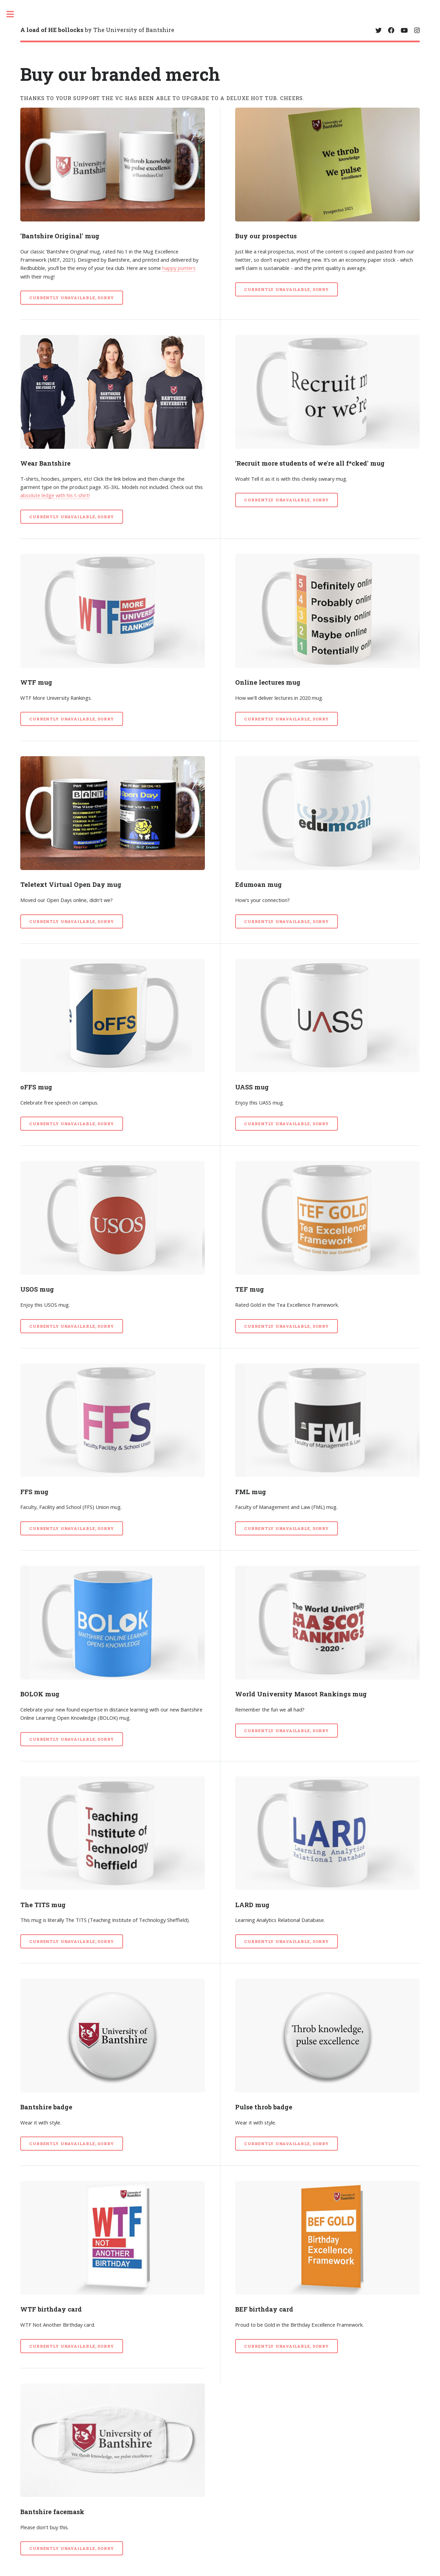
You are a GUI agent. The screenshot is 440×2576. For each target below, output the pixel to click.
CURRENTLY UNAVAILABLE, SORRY (71, 297)
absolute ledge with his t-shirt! (55, 495)
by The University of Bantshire (97, 29)
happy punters (179, 267)
